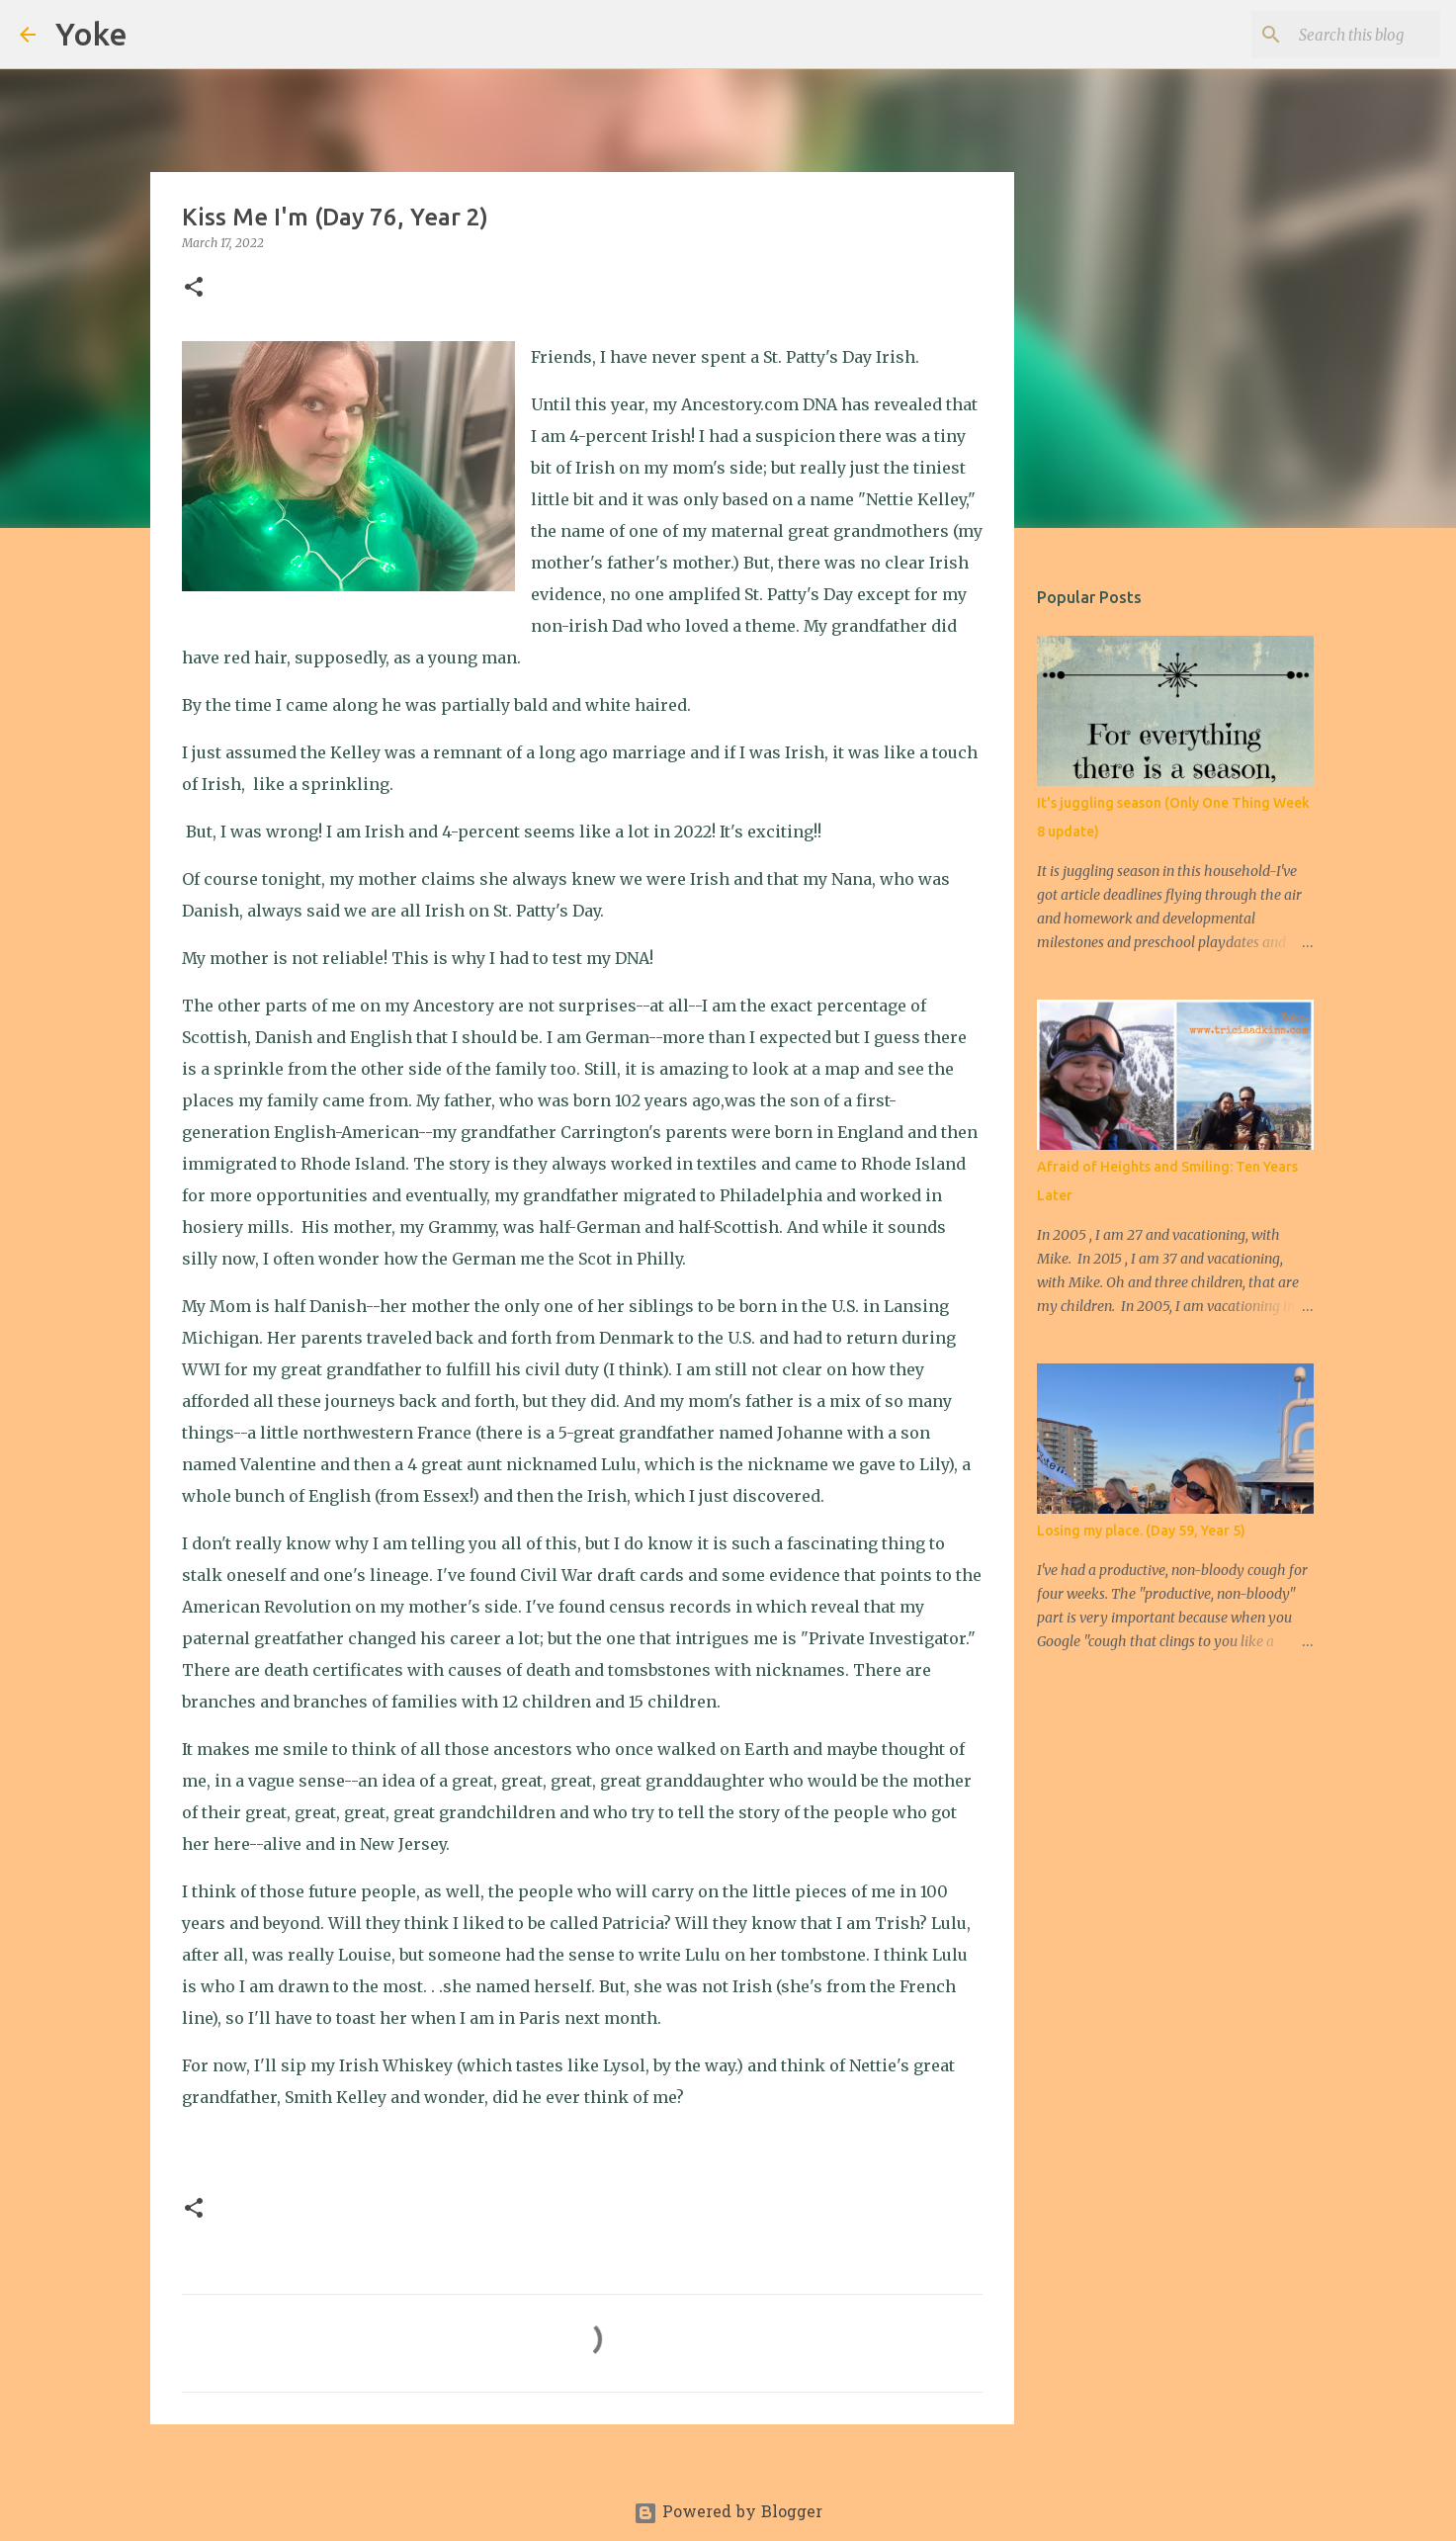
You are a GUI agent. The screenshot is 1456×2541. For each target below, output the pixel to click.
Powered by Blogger (728, 2513)
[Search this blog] (1336, 34)
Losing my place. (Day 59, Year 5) (1141, 1530)
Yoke (91, 33)
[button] (194, 288)
